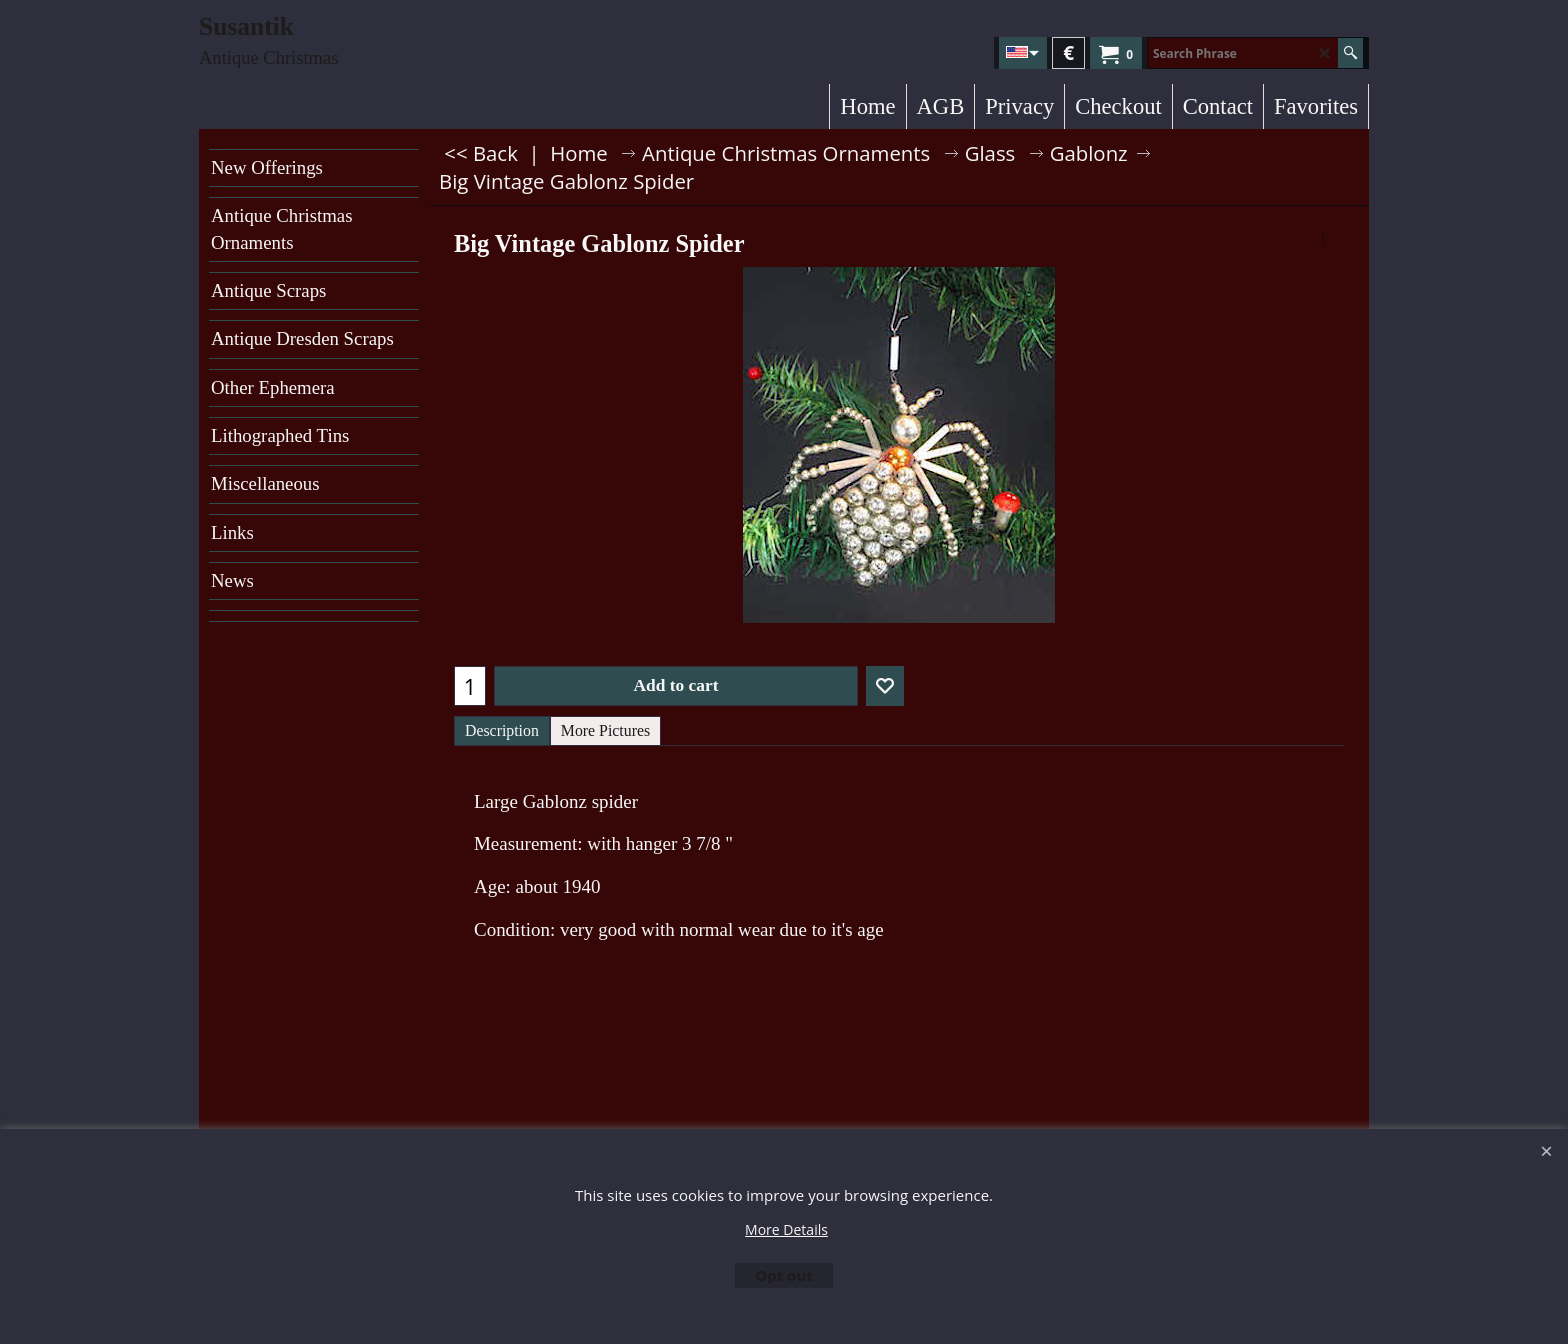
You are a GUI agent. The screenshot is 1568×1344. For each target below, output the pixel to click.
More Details (786, 1229)
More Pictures (605, 730)
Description (502, 730)
